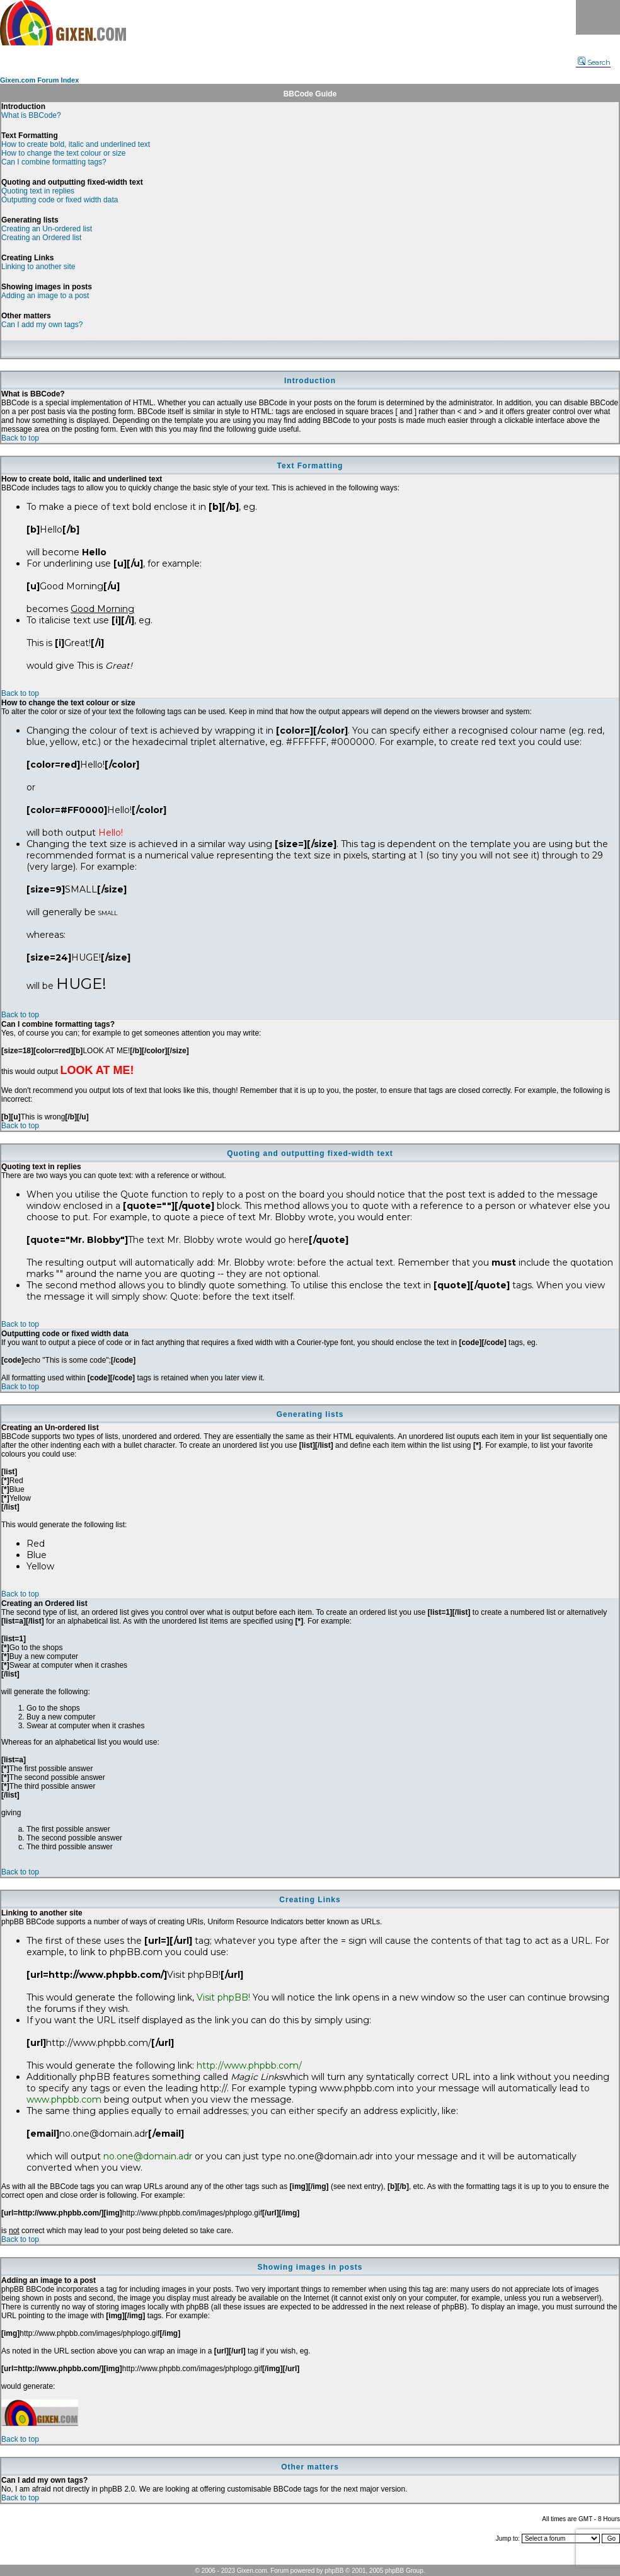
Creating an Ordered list (41, 237)
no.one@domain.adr (147, 2156)
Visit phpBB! (223, 1997)
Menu (598, 17)
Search (594, 62)
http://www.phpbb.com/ (249, 2065)
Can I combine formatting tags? (53, 162)
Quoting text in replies (37, 191)
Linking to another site (38, 266)
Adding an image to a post (45, 295)
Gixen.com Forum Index (39, 80)
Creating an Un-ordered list (46, 228)
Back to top (20, 438)
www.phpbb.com (63, 2099)
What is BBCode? (31, 115)
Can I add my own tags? (42, 324)
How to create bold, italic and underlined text (75, 144)
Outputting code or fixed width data (59, 199)
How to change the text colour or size (63, 153)
